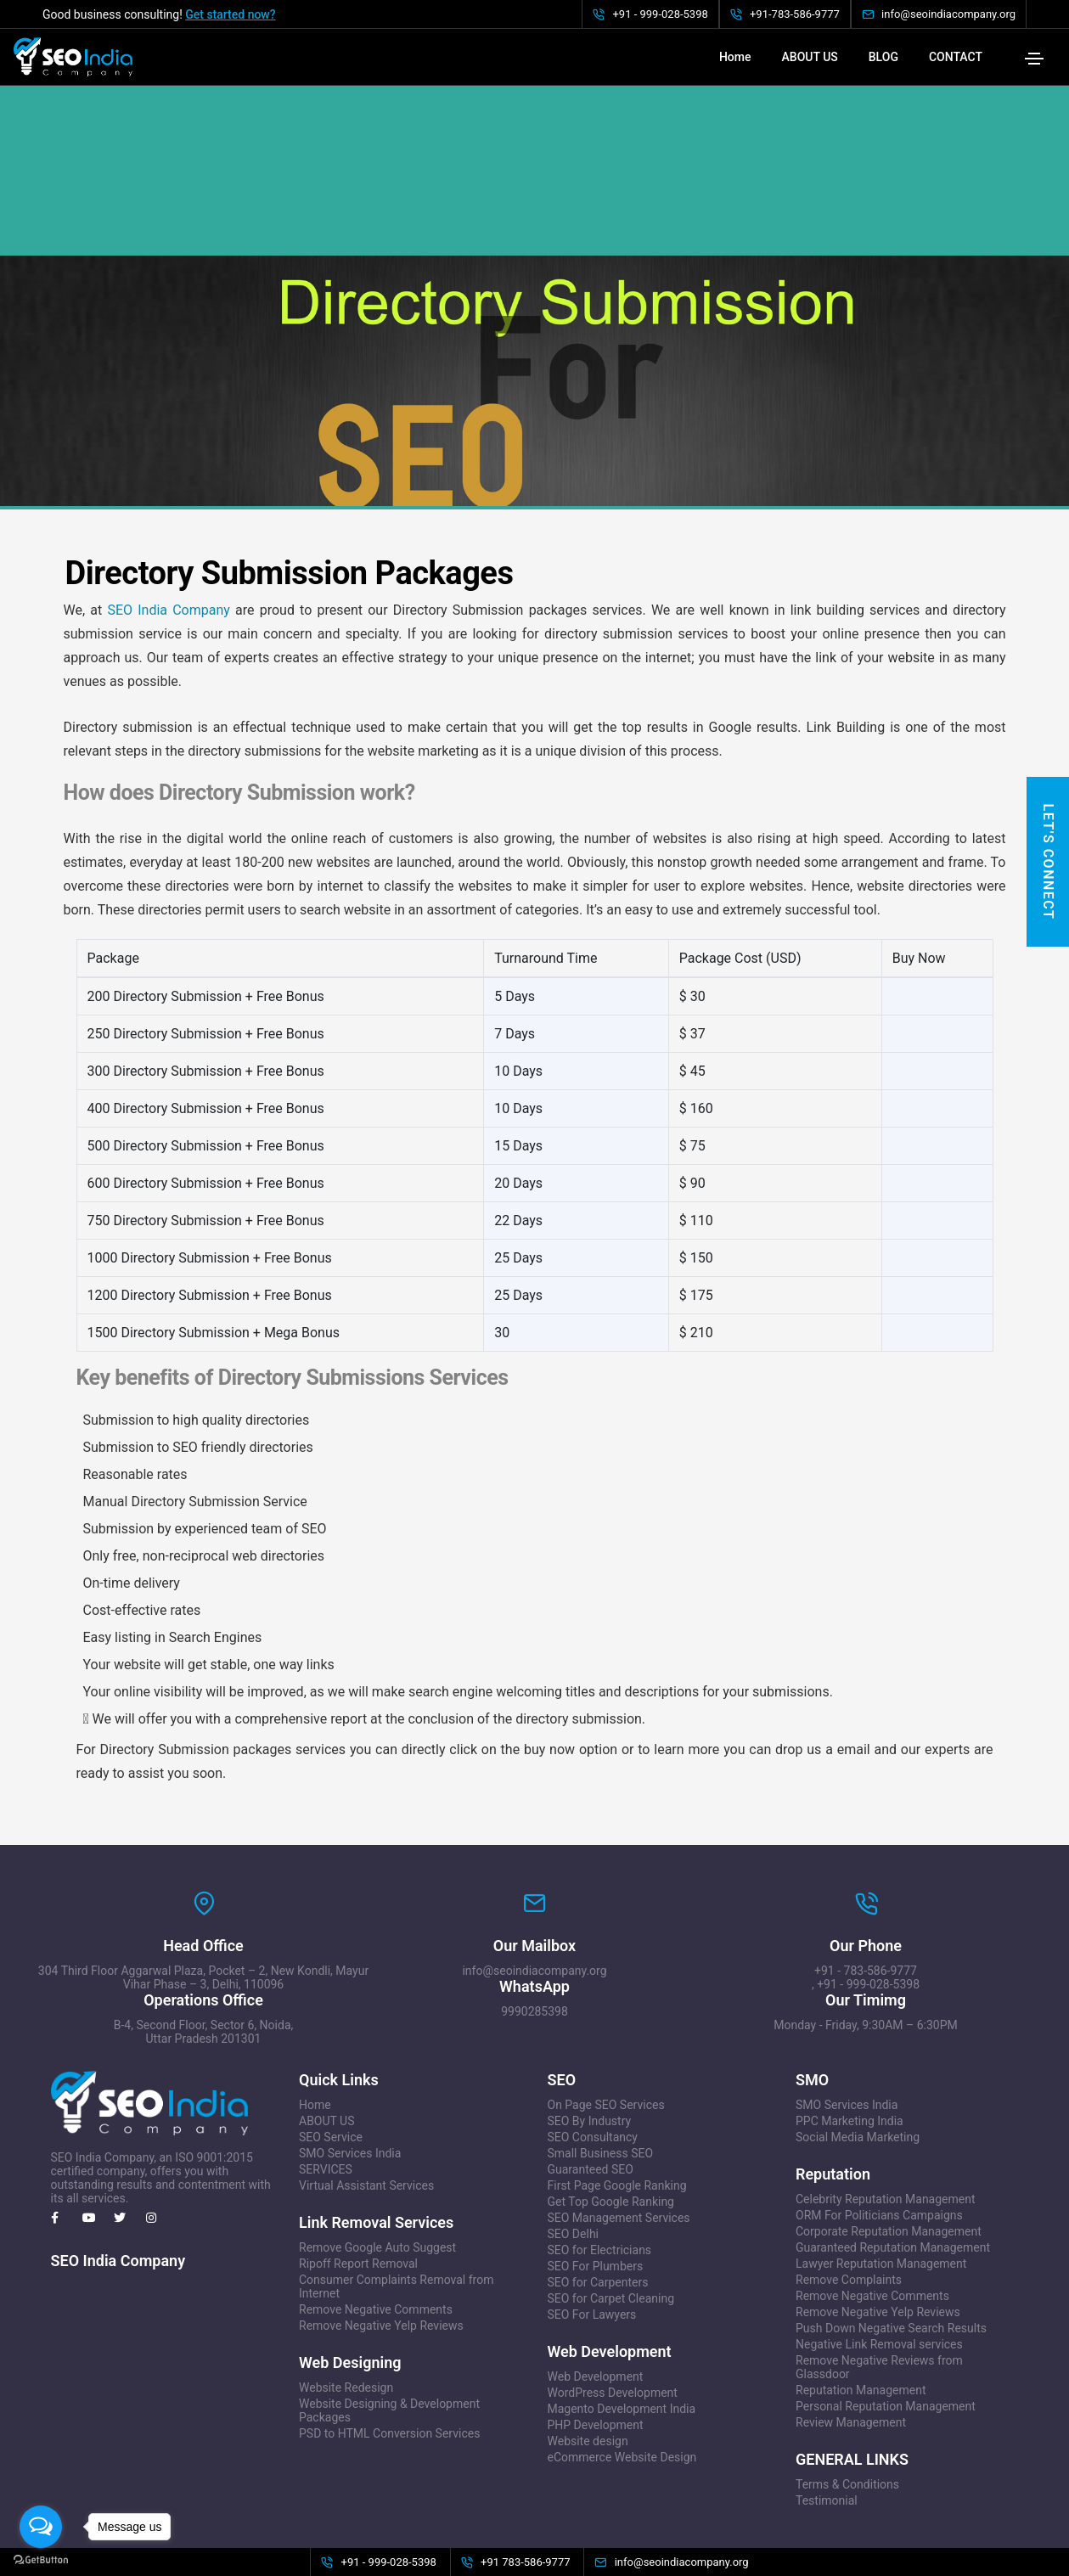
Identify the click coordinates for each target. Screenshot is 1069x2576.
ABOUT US (810, 57)
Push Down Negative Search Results (891, 2242)
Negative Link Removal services (879, 2258)
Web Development (596, 2291)
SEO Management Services (619, 2132)
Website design (588, 2355)
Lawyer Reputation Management (881, 2178)
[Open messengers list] (41, 2527)
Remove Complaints (849, 2194)
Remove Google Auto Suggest (377, 2161)
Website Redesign (346, 2302)
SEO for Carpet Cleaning (611, 2212)
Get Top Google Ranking (611, 2116)
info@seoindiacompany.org (534, 1885)
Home (735, 57)
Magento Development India (622, 2323)
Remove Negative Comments (376, 2223)
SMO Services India (350, 2067)
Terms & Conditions (847, 2398)
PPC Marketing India (849, 2035)
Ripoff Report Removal (358, 2178)
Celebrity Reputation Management (886, 2113)
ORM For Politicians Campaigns (879, 2129)
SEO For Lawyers (592, 2229)
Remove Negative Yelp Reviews (381, 2240)
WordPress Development (613, 2307)
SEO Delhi (573, 2148)
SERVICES (325, 2083)
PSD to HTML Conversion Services (389, 2347)
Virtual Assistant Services (366, 2099)
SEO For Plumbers (596, 2180)
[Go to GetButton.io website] (41, 2559)
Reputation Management (861, 2304)
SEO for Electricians (600, 2164)
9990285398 (534, 1925)
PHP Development (596, 2339)
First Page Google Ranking (617, 2099)
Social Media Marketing (858, 2051)
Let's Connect (1048, 862)
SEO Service (331, 2051)
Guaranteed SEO (590, 2083)
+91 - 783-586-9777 (865, 1885)
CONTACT (955, 57)
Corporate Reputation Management (889, 2145)
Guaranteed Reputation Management (893, 2161)
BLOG (883, 57)
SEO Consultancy (593, 2051)
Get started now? (230, 14)
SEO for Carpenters (598, 2196)
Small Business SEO (601, 2067)
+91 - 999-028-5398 (868, 1898)
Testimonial (827, 2414)
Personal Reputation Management (886, 2320)
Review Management (851, 2336)
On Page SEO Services (606, 2019)
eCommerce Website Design (622, 2371)
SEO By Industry (590, 2035)
